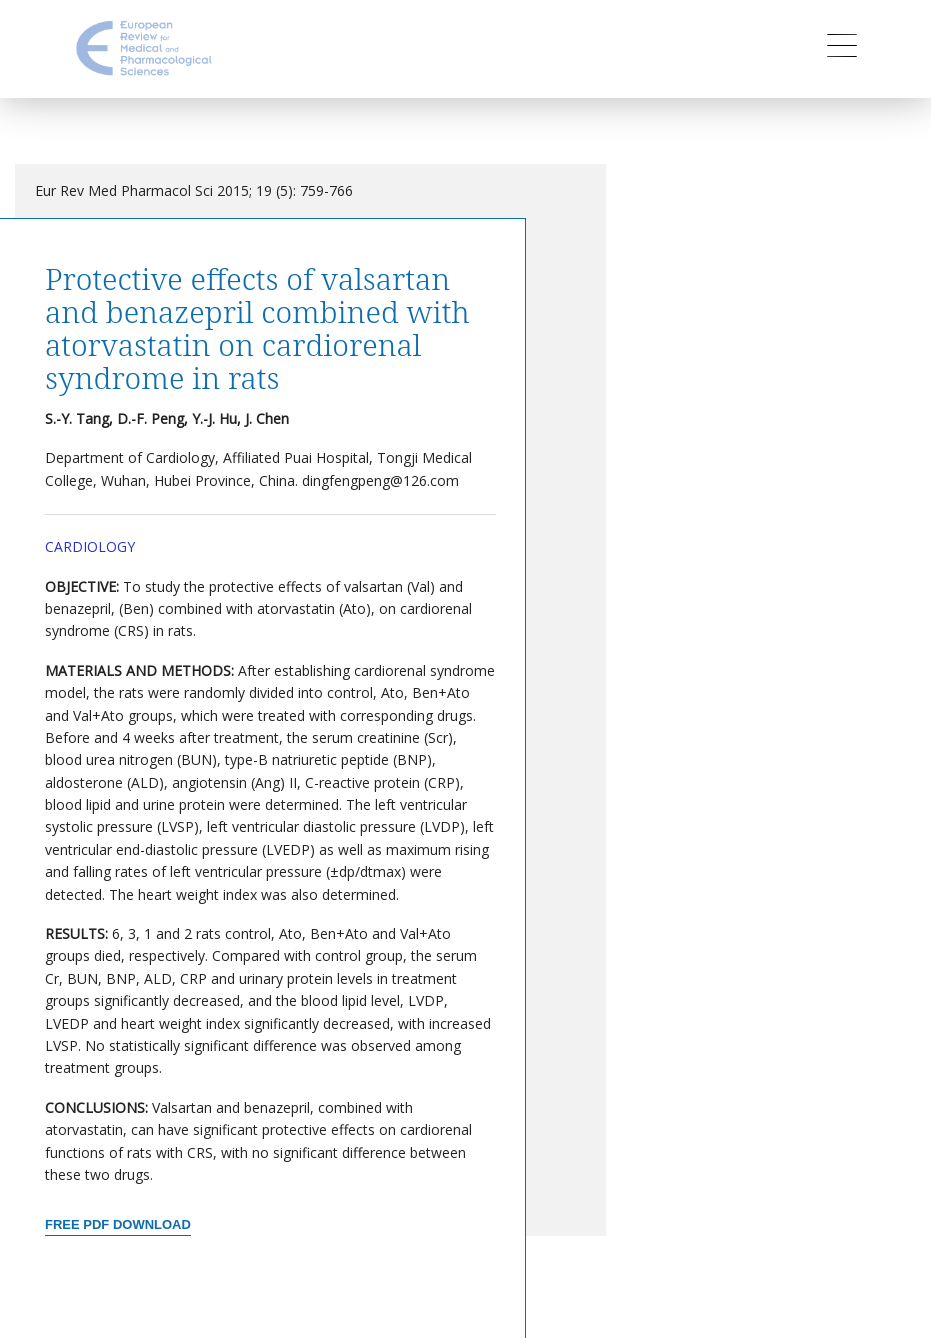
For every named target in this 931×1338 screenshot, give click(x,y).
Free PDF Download (118, 1224)
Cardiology (90, 546)
